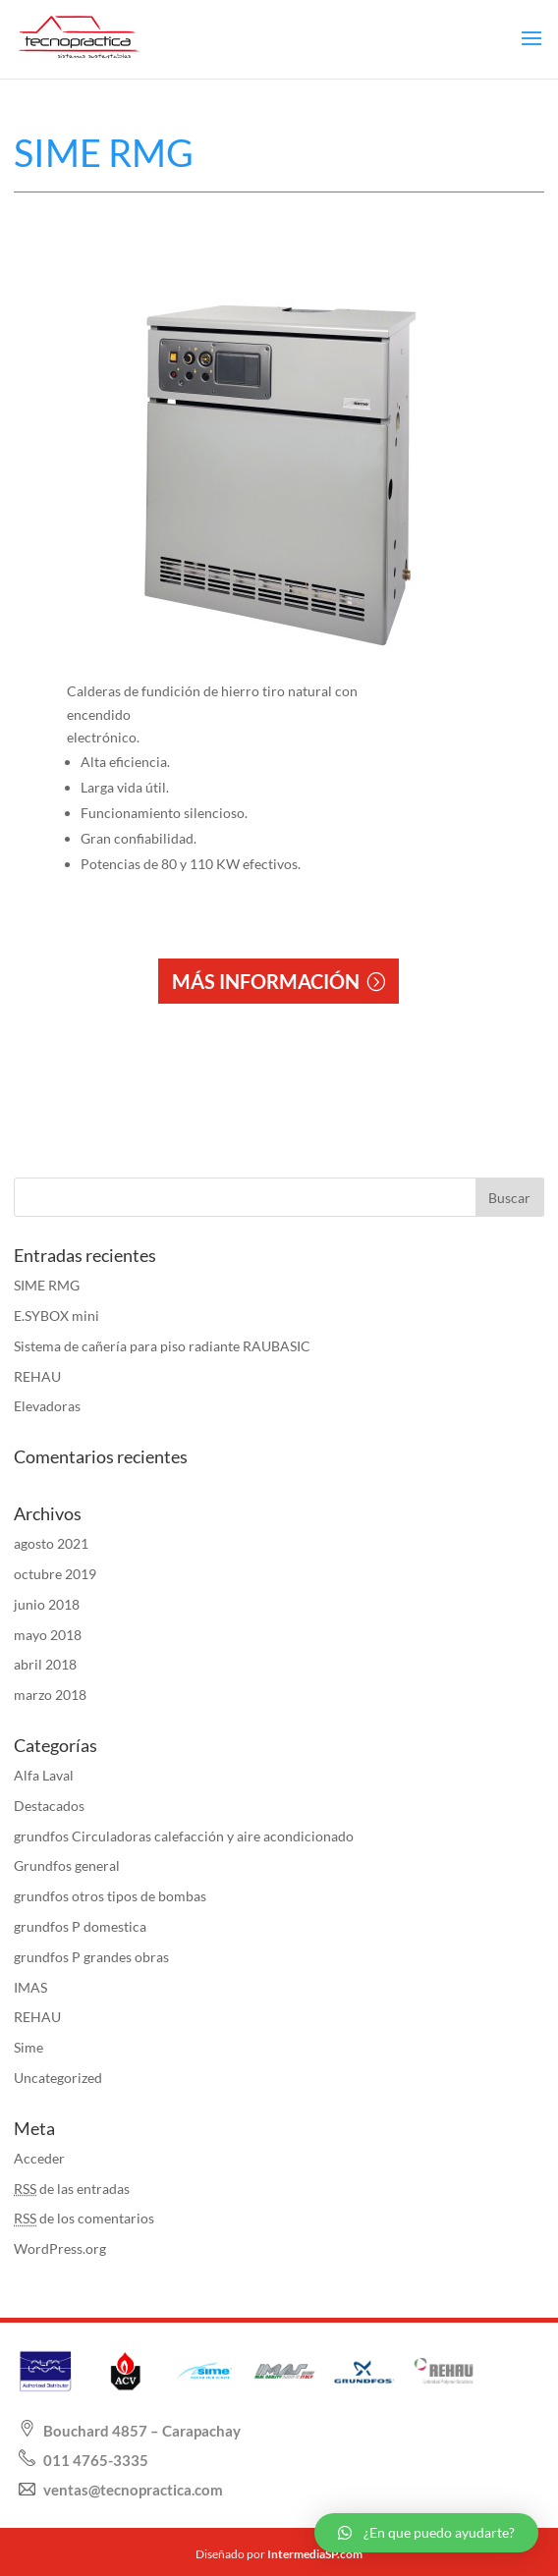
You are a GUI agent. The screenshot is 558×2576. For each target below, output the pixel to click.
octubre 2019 (55, 1573)
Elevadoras (47, 1406)
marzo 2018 (50, 1694)
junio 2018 (47, 1604)
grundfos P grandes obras (91, 1956)
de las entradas (72, 2188)
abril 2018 (45, 1664)
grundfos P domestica (80, 1926)
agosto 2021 (51, 1543)
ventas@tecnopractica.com (131, 2489)
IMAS (30, 1987)
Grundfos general (67, 1865)
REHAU (37, 1376)
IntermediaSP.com (315, 2554)
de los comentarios (84, 2218)
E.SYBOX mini (56, 1315)
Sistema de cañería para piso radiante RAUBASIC (162, 1346)
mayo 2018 (48, 1634)
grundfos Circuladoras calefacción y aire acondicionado (184, 1836)
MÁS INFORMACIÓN (266, 981)
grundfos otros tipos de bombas (110, 1896)
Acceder (39, 2158)
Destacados (49, 1805)
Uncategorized (58, 2077)
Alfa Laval (44, 1775)
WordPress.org (60, 2248)
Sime (28, 2047)
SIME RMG (47, 1285)
